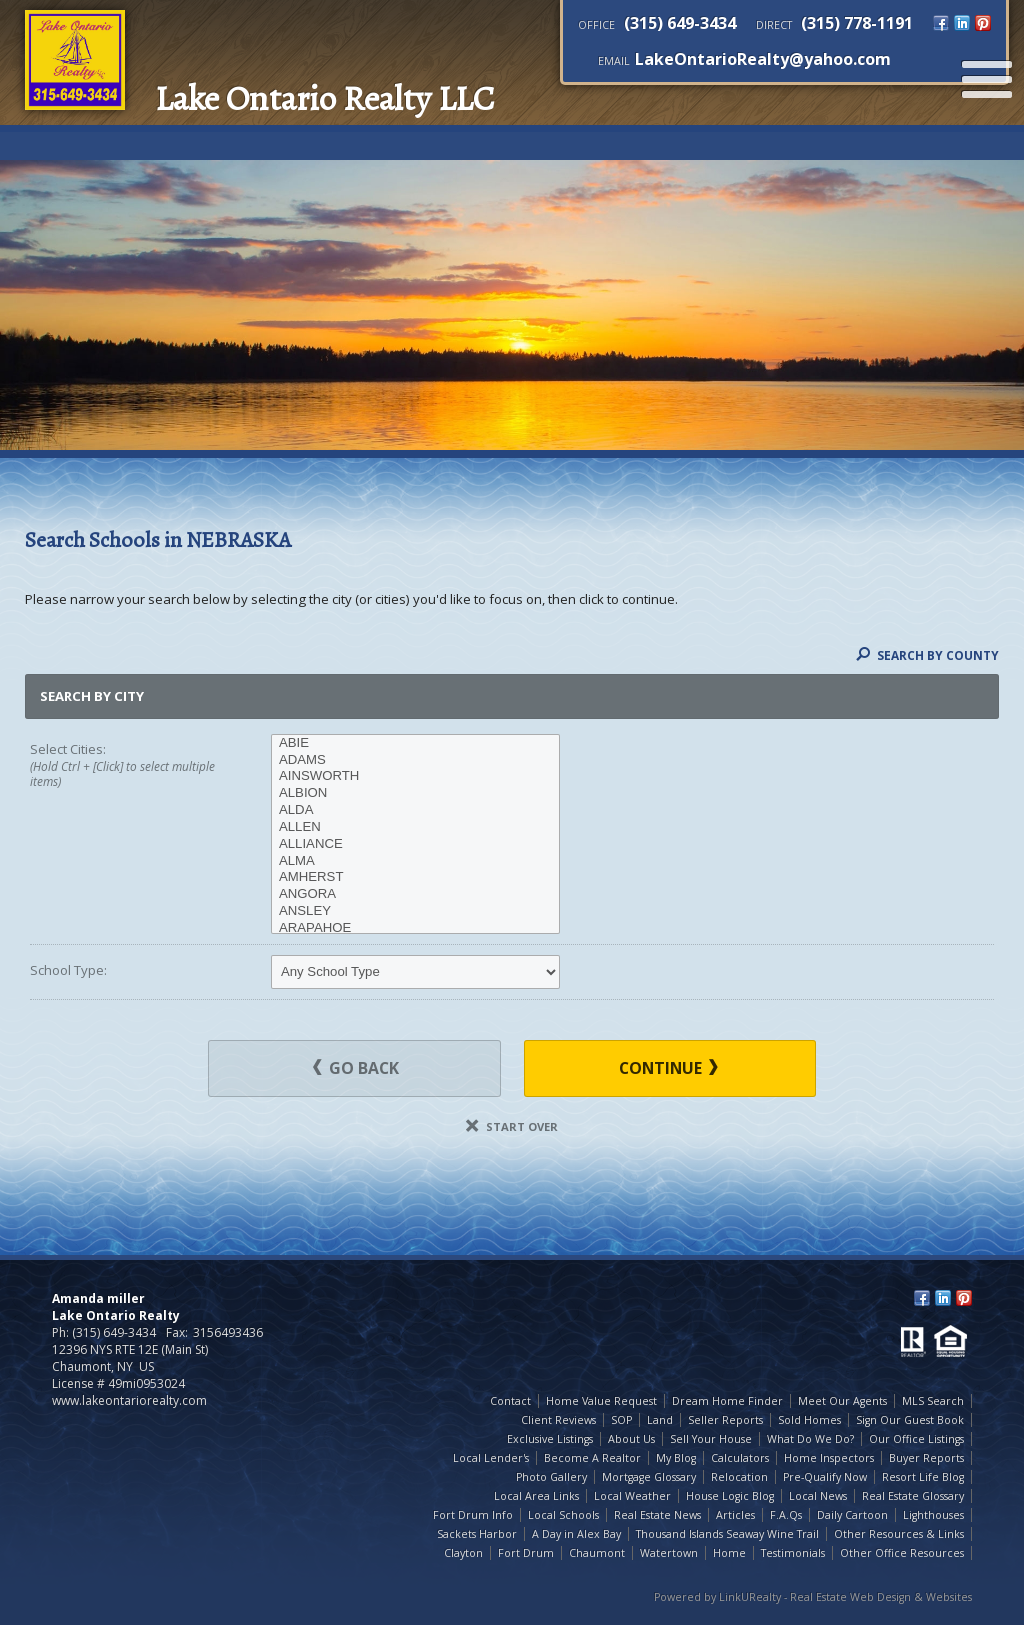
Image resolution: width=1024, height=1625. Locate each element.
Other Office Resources (902, 1553)
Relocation (739, 1477)
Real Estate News (657, 1515)
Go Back (356, 1068)
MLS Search (933, 1401)
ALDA (415, 810)
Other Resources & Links (899, 1534)
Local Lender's (491, 1458)
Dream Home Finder (727, 1401)
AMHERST (415, 877)
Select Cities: (126, 766)
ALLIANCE (415, 844)
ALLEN (415, 827)
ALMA (415, 861)
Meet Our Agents (842, 1401)
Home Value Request (601, 1401)
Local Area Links (536, 1496)
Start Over (512, 1126)
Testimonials (793, 1553)
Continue (668, 1068)
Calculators (740, 1458)
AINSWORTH (415, 776)
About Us (631, 1439)
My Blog (676, 1458)
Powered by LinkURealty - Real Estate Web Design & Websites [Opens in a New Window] (813, 1597)
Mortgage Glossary (649, 1477)
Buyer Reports (926, 1458)
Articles (735, 1515)
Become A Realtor (592, 1458)
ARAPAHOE (415, 928)
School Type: (68, 970)
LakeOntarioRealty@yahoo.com (763, 59)
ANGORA (415, 894)
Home (729, 1553)
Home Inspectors (829, 1458)
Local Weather (632, 1496)
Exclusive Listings (550, 1439)
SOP (621, 1420)
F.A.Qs (786, 1515)
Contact (510, 1401)
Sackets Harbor (477, 1534)
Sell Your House (711, 1439)
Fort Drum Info (473, 1515)
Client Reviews (558, 1420)
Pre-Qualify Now (825, 1477)
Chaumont (597, 1553)
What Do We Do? (810, 1439)
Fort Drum (526, 1553)
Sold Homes (809, 1420)
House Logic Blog (730, 1496)
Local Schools (563, 1515)
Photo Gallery (551, 1477)
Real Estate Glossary (913, 1496)
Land (660, 1420)
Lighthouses (933, 1515)
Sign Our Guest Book (910, 1420)
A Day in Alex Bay (576, 1534)
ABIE (415, 743)
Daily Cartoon (852, 1515)
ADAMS (415, 760)
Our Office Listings (916, 1439)
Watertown (669, 1553)
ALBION (415, 793)
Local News (818, 1496)
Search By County (927, 655)
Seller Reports (725, 1420)
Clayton (463, 1553)
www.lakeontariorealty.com (129, 1400)
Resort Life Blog (923, 1477)
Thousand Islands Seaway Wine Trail (727, 1534)
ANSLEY (415, 911)
